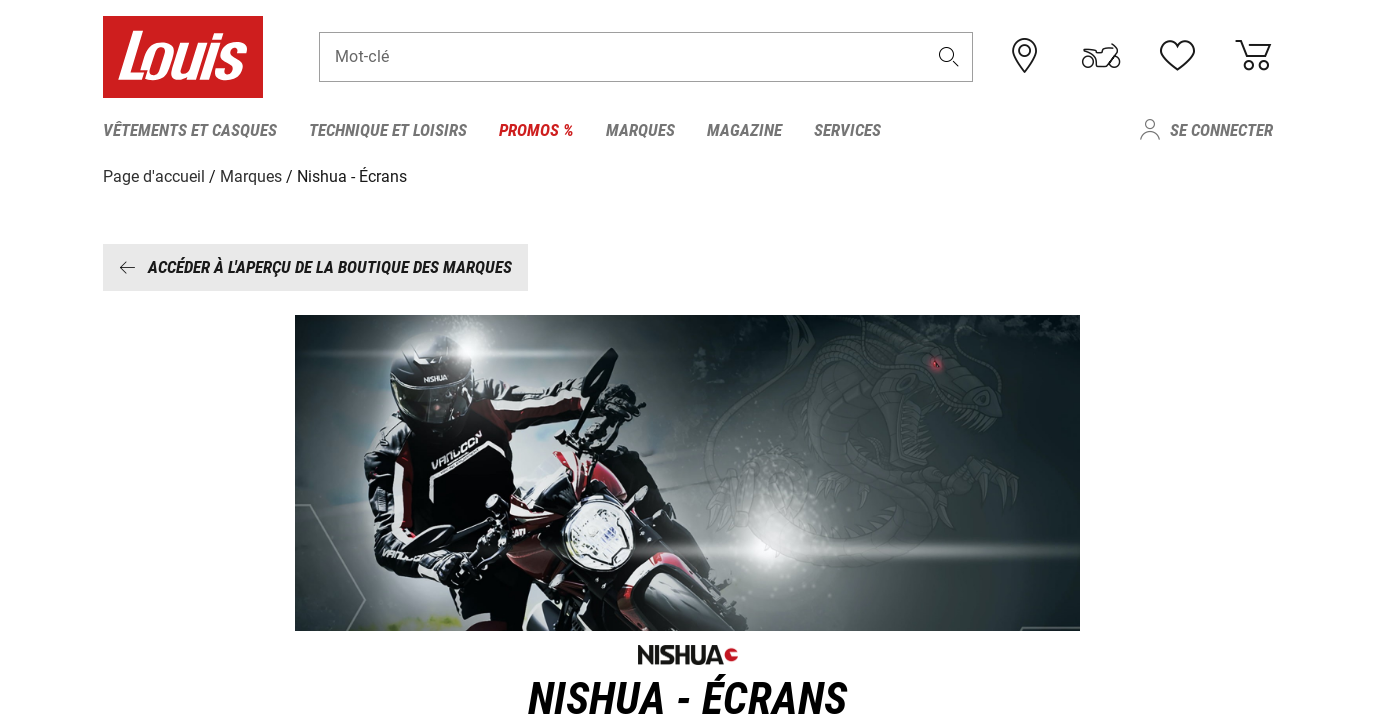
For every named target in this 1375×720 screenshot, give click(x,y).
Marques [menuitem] (640, 130)
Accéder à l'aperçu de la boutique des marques (315, 267)
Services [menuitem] (847, 130)
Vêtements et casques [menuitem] (190, 130)
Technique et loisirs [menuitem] (388, 130)
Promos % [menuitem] (536, 130)
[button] (948, 56)
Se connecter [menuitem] (1221, 130)
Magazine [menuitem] (744, 130)
